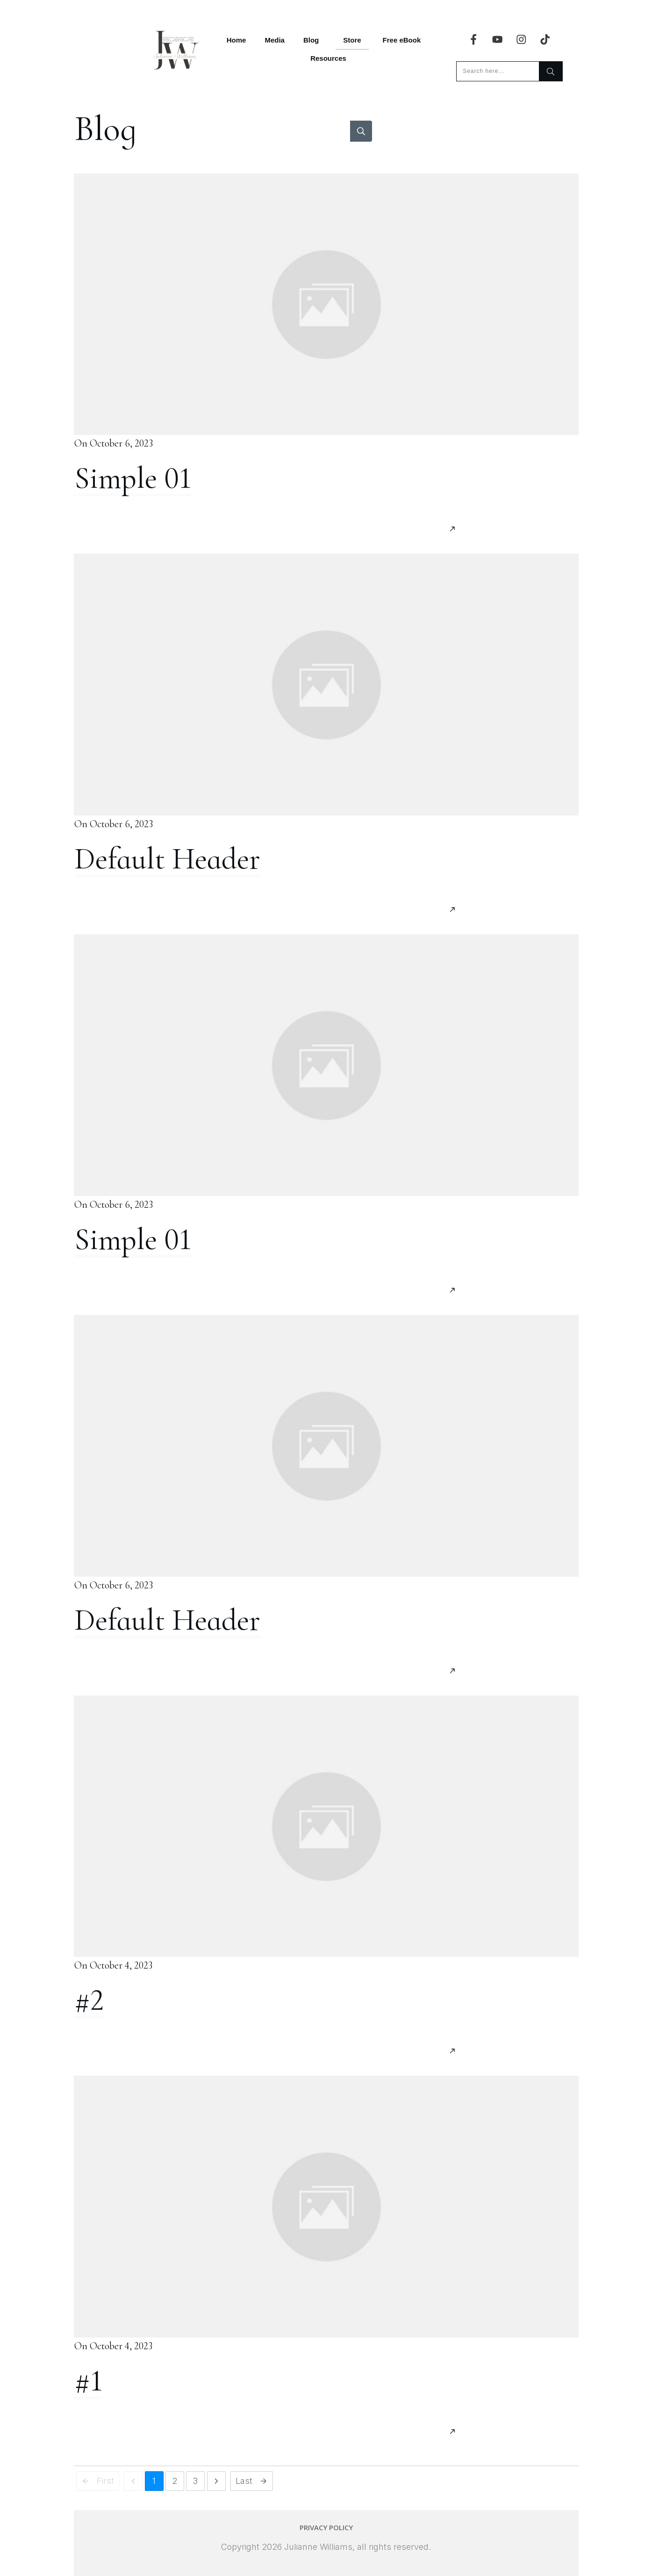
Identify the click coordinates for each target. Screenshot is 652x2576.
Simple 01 (132, 478)
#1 (88, 2380)
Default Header (167, 858)
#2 (89, 2000)
